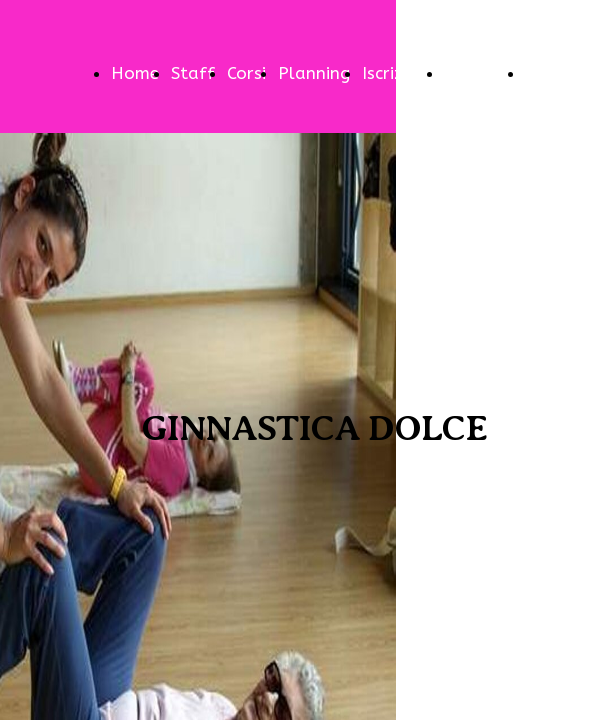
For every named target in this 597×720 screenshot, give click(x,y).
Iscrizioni (397, 73)
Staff (193, 73)
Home (135, 73)
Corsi (246, 73)
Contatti (478, 73)
